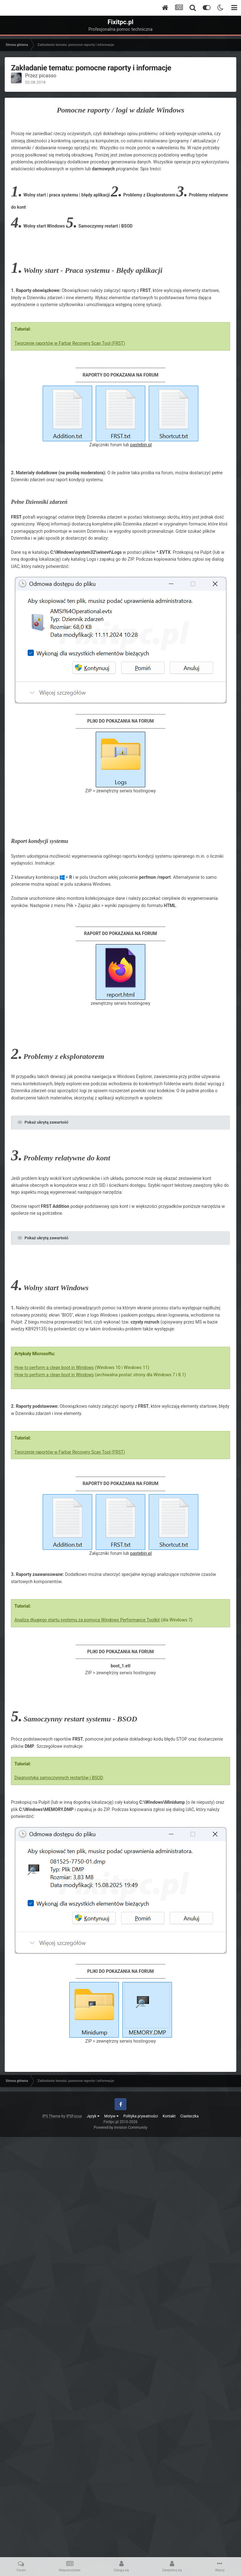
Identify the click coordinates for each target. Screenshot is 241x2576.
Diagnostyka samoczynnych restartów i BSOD (58, 1777)
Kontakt (169, 2116)
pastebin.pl (141, 444)
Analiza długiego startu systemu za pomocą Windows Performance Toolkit (87, 1619)
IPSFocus (74, 2116)
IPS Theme (51, 2116)
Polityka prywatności (140, 2116)
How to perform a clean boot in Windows (54, 1367)
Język (93, 2116)
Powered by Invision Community (120, 2127)
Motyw (111, 2116)
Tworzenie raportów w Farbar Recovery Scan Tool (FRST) (69, 343)
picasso (47, 76)
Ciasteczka (189, 2116)
